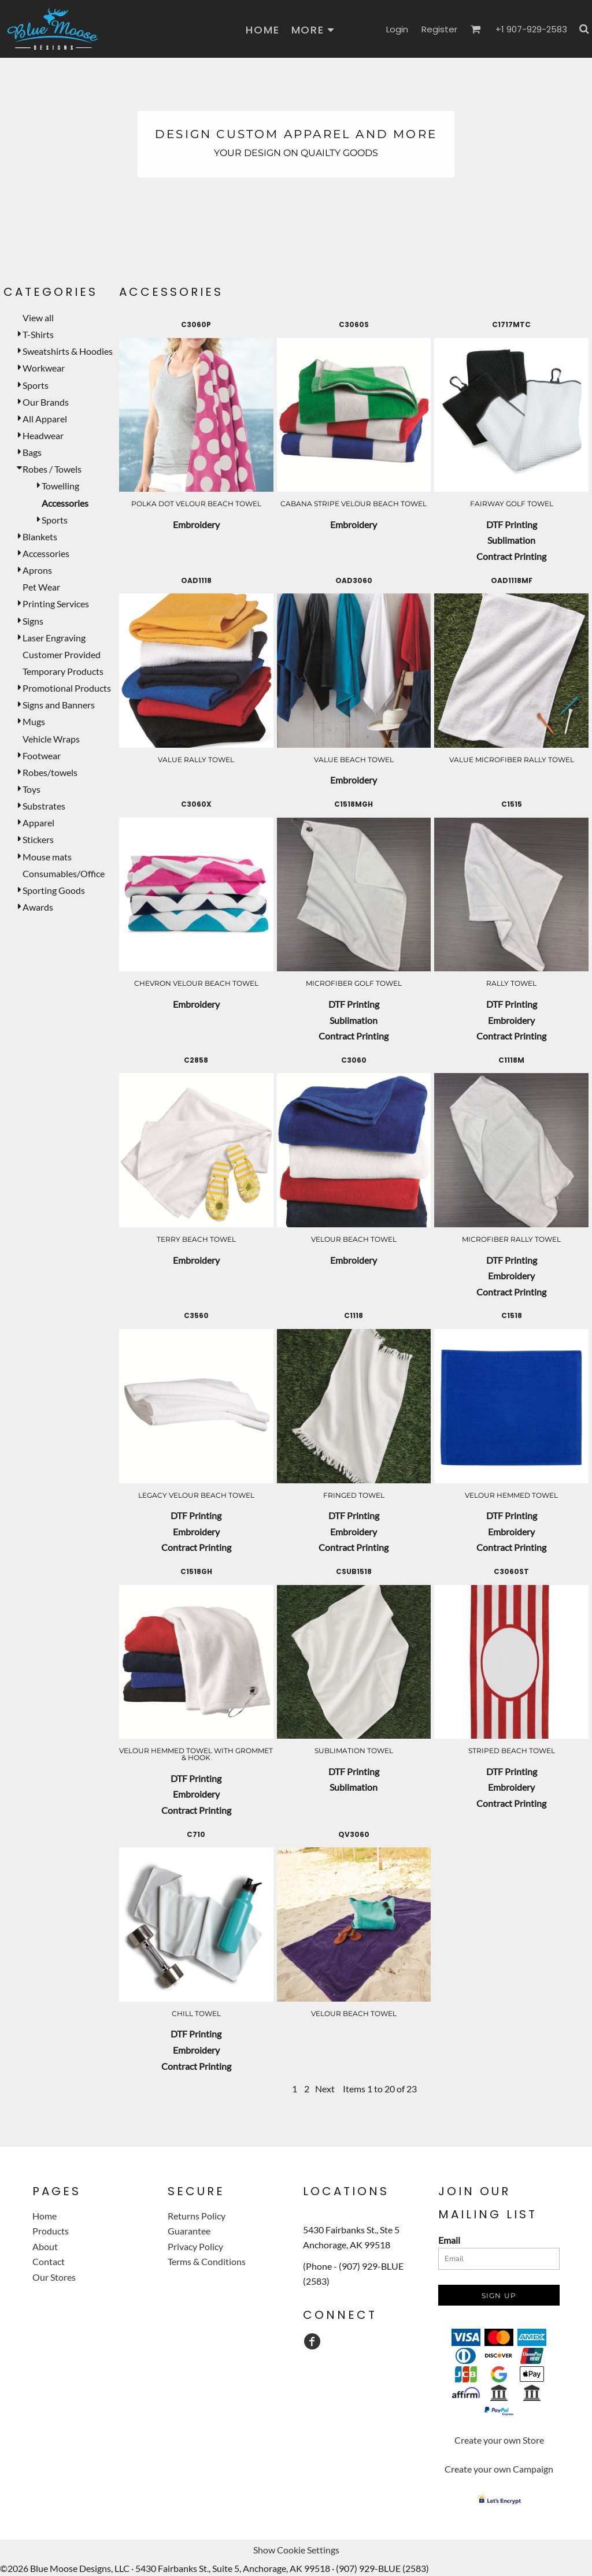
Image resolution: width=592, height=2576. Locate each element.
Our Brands (46, 401)
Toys (31, 789)
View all (38, 317)
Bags (32, 452)
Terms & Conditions (207, 2261)
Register (439, 29)
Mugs (34, 721)
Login (397, 29)
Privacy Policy (195, 2246)
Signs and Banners (59, 704)
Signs (33, 620)
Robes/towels (50, 772)
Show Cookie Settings (296, 2549)
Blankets (40, 536)
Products (50, 2230)
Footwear (42, 755)
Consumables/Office (64, 873)
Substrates (44, 805)
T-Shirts (38, 334)
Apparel (38, 822)
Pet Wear (41, 586)
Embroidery (196, 524)
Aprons (37, 570)
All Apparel (45, 418)
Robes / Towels (52, 468)
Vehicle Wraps (51, 738)
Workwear (44, 367)
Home (44, 2215)
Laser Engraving (54, 637)
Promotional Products (67, 687)
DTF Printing (511, 524)
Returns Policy (196, 2215)
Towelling (60, 485)
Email (449, 2239)
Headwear (43, 435)
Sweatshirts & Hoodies (68, 351)
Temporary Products (63, 671)
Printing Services (56, 603)
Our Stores (54, 2276)
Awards (38, 906)
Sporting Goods (54, 890)
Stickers (38, 839)
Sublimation (511, 539)
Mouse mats (47, 856)
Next (325, 2088)
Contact (48, 2261)
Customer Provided (62, 654)
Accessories (46, 553)
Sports (36, 385)
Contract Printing (511, 556)
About (45, 2246)
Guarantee (189, 2230)
